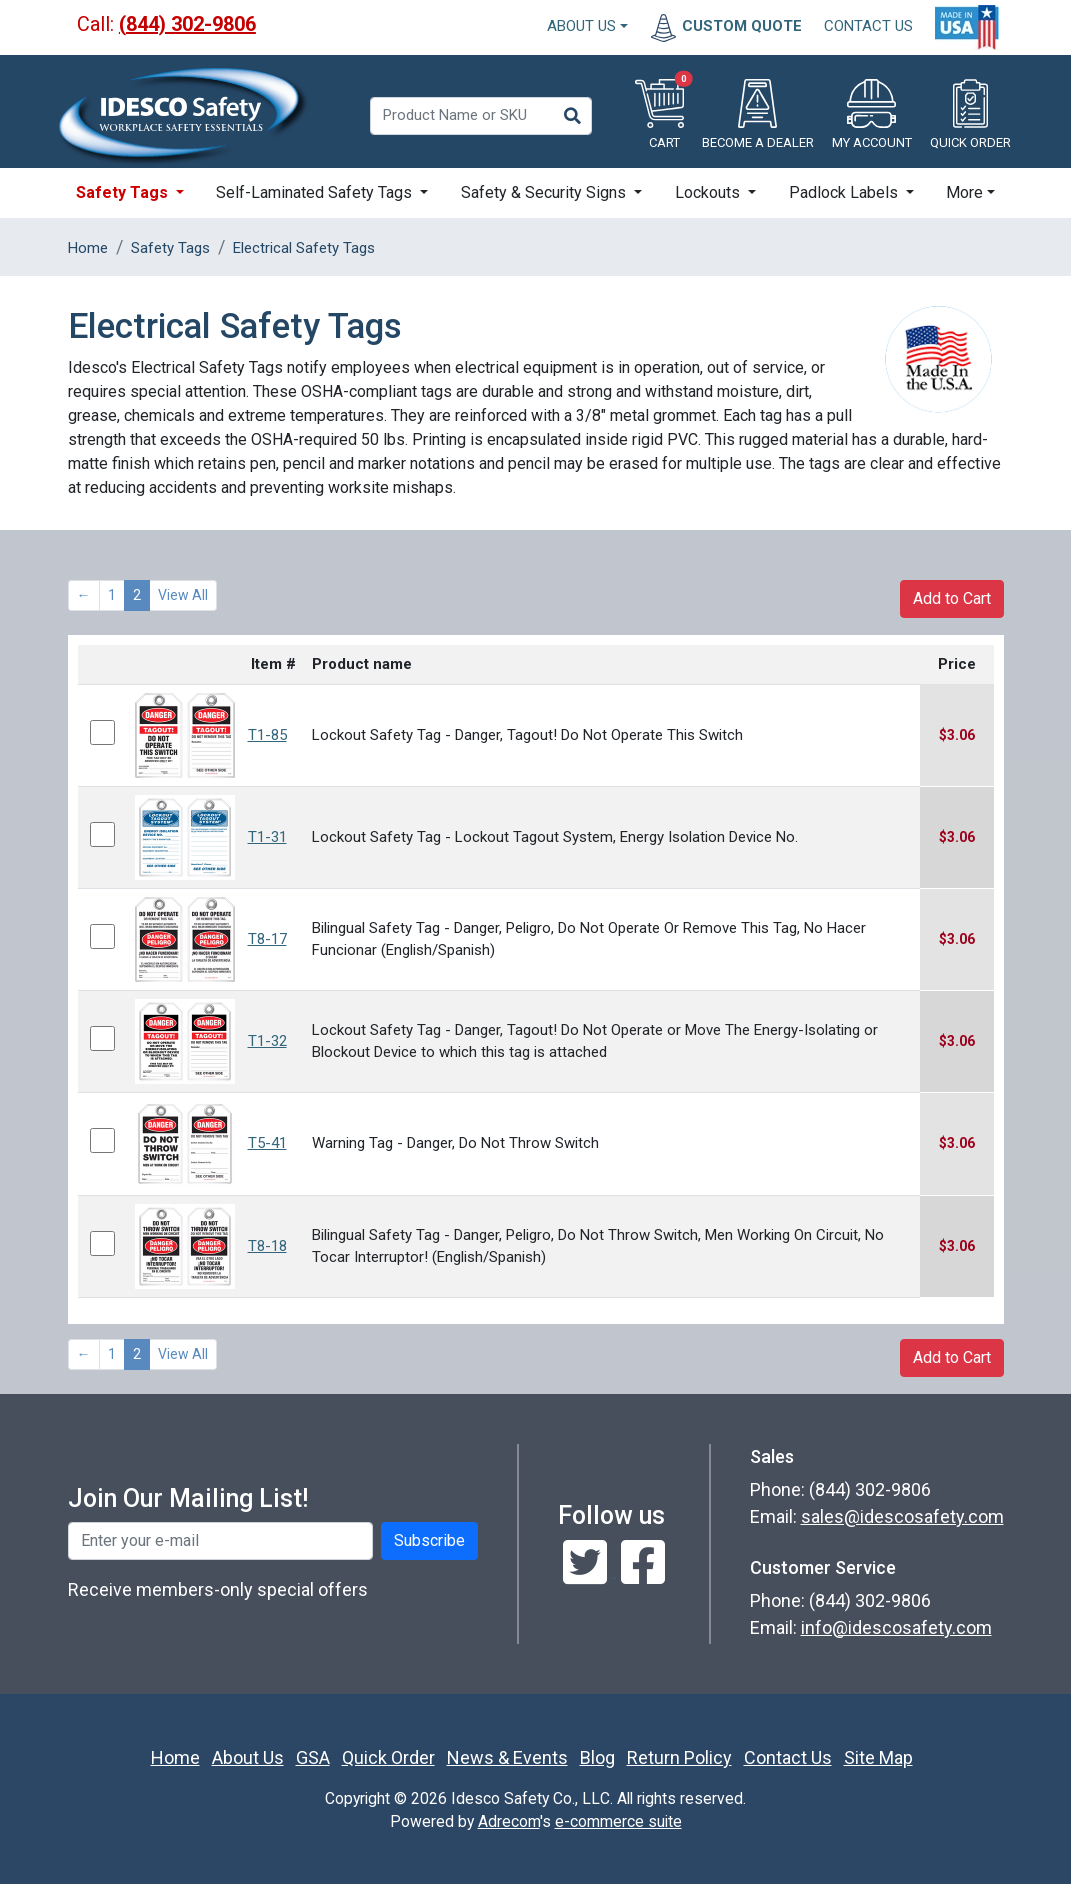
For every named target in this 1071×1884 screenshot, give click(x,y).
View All (183, 595)
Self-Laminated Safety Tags (316, 192)
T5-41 (267, 1143)
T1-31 (267, 837)
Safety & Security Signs (545, 192)
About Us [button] (581, 26)
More (964, 192)
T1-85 (267, 735)
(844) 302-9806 (187, 24)
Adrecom (509, 1821)
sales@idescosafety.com (902, 1516)
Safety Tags (124, 192)
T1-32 (267, 1041)
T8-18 (267, 1246)
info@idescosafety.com (896, 1627)
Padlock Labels (845, 192)
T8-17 (267, 939)
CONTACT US (868, 26)
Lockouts (709, 192)
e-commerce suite (618, 1821)
